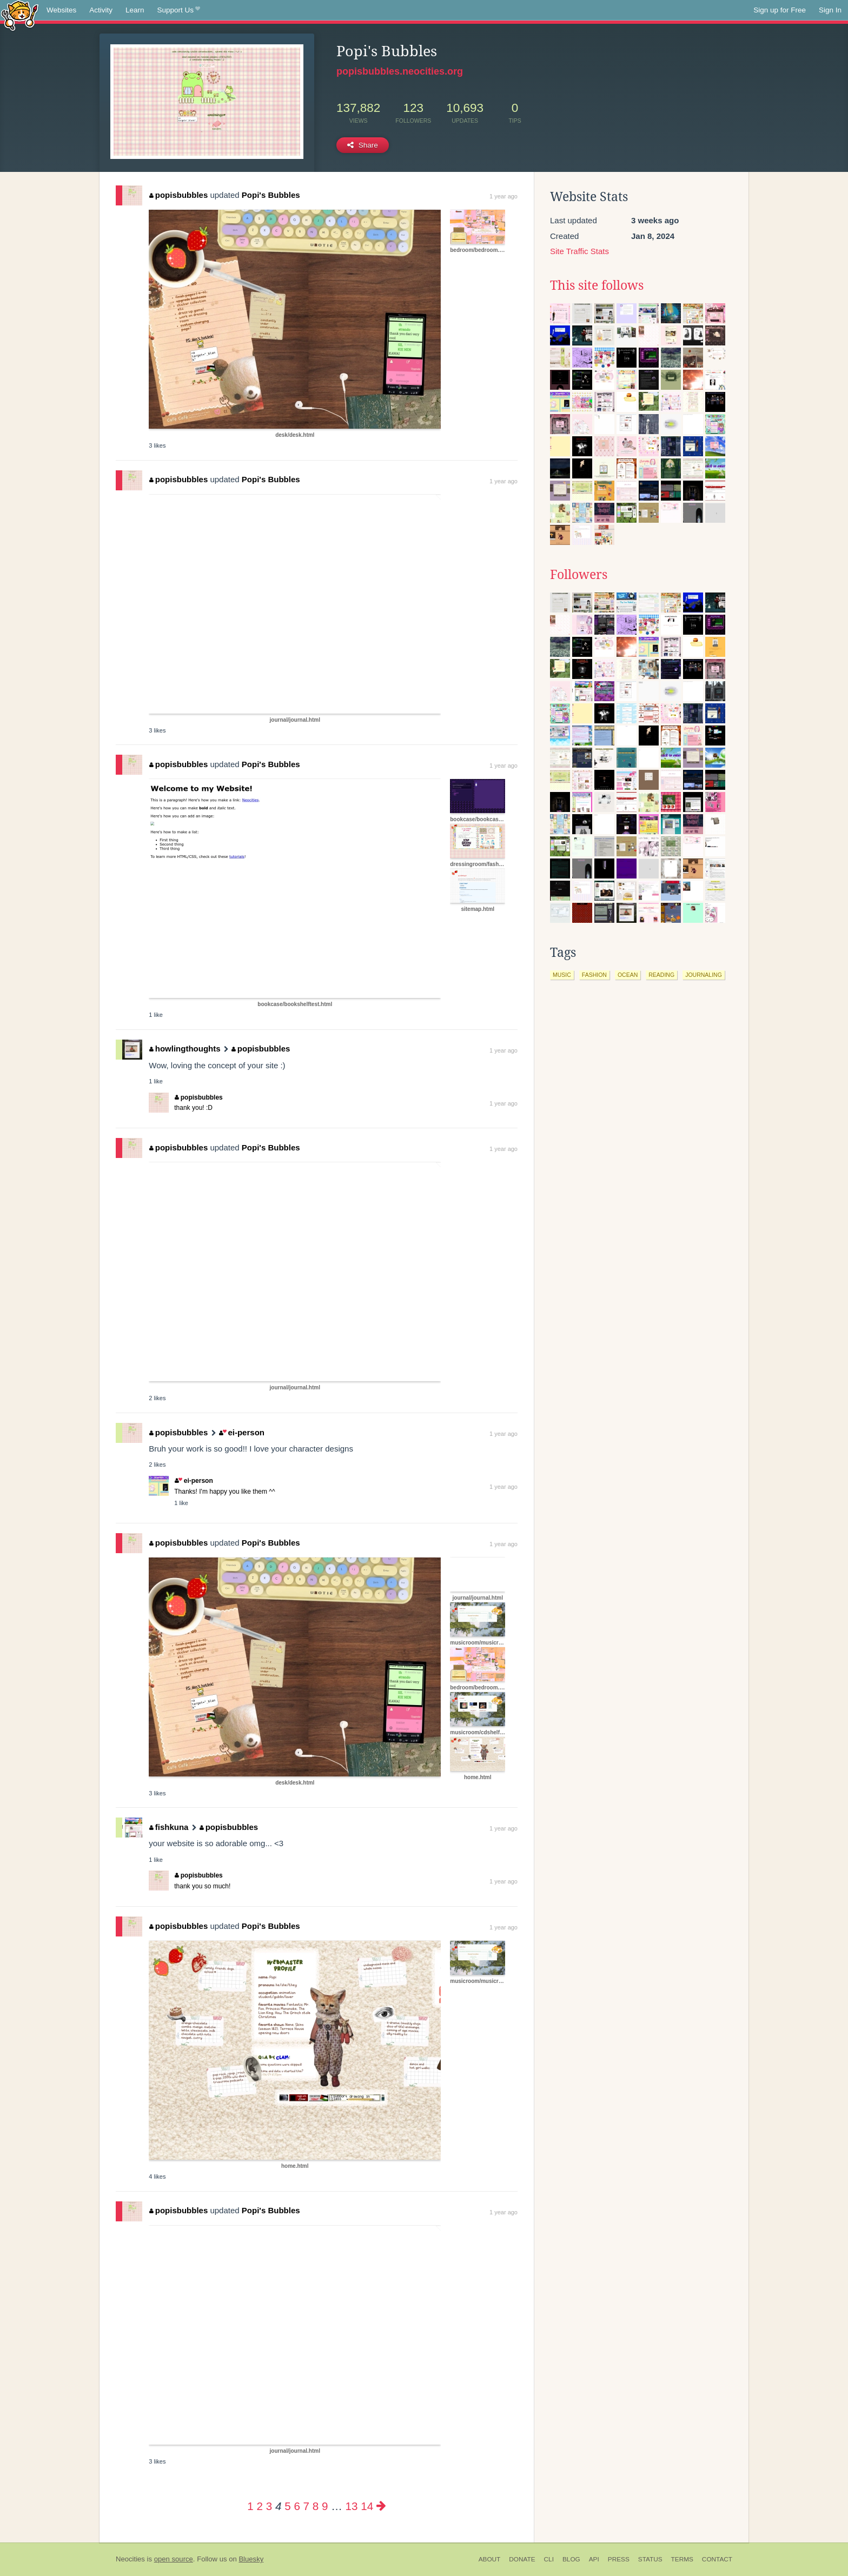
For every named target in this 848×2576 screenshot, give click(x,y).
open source (173, 2559)
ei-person (241, 1432)
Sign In (830, 10)
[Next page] (381, 2506)
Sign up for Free (779, 10)
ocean (628, 974)
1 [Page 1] (250, 2506)
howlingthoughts (184, 1048)
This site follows (597, 285)
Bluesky (251, 2559)
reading (661, 974)
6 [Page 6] (297, 2506)
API (594, 2559)
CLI (549, 2559)
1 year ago (503, 196)
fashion (594, 974)
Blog (571, 2559)
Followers (578, 575)
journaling (703, 974)
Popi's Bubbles (271, 194)
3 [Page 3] (269, 2506)
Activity (100, 10)
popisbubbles (178, 194)
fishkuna (168, 1827)
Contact (717, 2559)
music (562, 974)
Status (650, 2559)
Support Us (178, 10)
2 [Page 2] (260, 2506)
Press (619, 2559)
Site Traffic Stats (579, 251)
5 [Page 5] (287, 2506)
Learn (134, 10)
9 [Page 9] (325, 2506)
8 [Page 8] (316, 2506)
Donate (522, 2559)
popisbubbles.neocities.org (399, 71)
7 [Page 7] (306, 2506)
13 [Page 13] (352, 2506)
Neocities (130, 2559)
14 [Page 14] (367, 2506)
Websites (61, 10)
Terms (682, 2559)
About (490, 2559)
